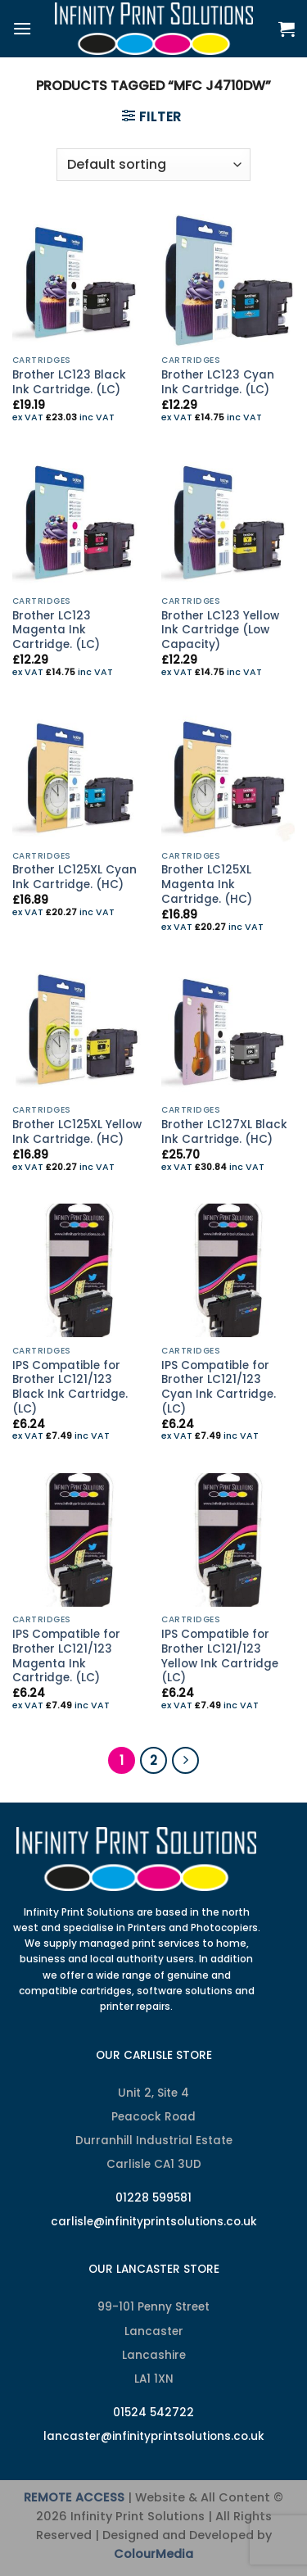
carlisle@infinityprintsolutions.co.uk (154, 2221)
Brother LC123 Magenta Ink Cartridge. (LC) (56, 630)
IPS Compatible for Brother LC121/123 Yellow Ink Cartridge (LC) (219, 1656)
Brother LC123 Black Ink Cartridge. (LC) (69, 382)
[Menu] (22, 28)
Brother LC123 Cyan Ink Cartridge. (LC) (217, 382)
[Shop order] (153, 164)
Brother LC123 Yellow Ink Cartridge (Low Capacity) (220, 630)
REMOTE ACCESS (74, 2497)
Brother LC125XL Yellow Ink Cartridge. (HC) (77, 1132)
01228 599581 (153, 2198)
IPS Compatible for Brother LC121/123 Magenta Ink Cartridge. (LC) (66, 1656)
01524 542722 (153, 2412)
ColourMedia (153, 2554)
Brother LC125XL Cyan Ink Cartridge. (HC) (74, 877)
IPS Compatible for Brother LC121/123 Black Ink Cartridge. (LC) (70, 1387)
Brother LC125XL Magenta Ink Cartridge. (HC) (206, 884)
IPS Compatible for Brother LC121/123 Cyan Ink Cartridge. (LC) (218, 1387)
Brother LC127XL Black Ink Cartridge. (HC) (224, 1132)
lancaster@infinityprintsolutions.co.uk (153, 2436)
